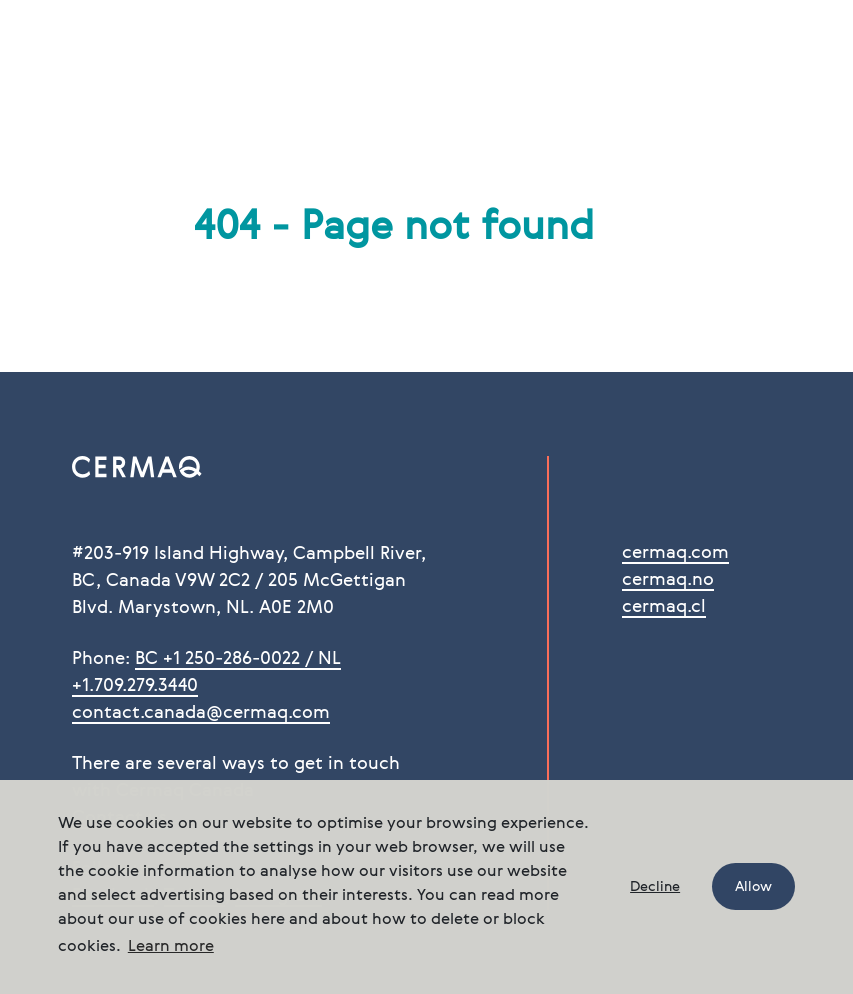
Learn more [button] (171, 947)
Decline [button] (655, 887)
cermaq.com (675, 553)
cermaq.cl (664, 607)
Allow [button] (753, 887)
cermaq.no (668, 580)
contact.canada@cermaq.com (201, 713)
